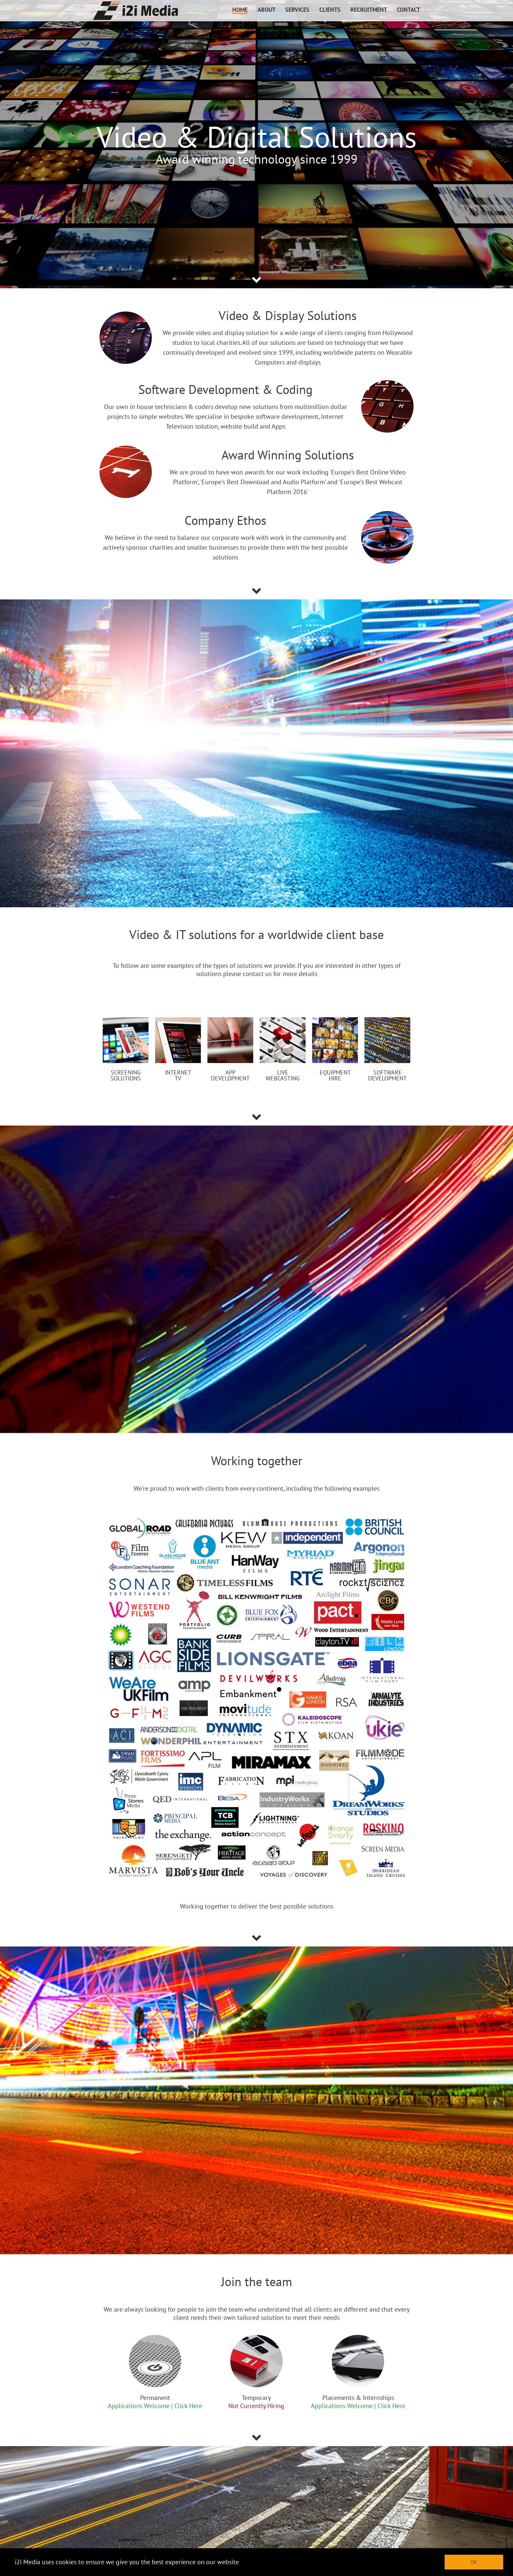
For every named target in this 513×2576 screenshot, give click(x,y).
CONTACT (408, 10)
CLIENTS (330, 10)
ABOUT (266, 10)
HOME (240, 10)
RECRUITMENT (368, 10)
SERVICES (297, 10)
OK (474, 2562)
